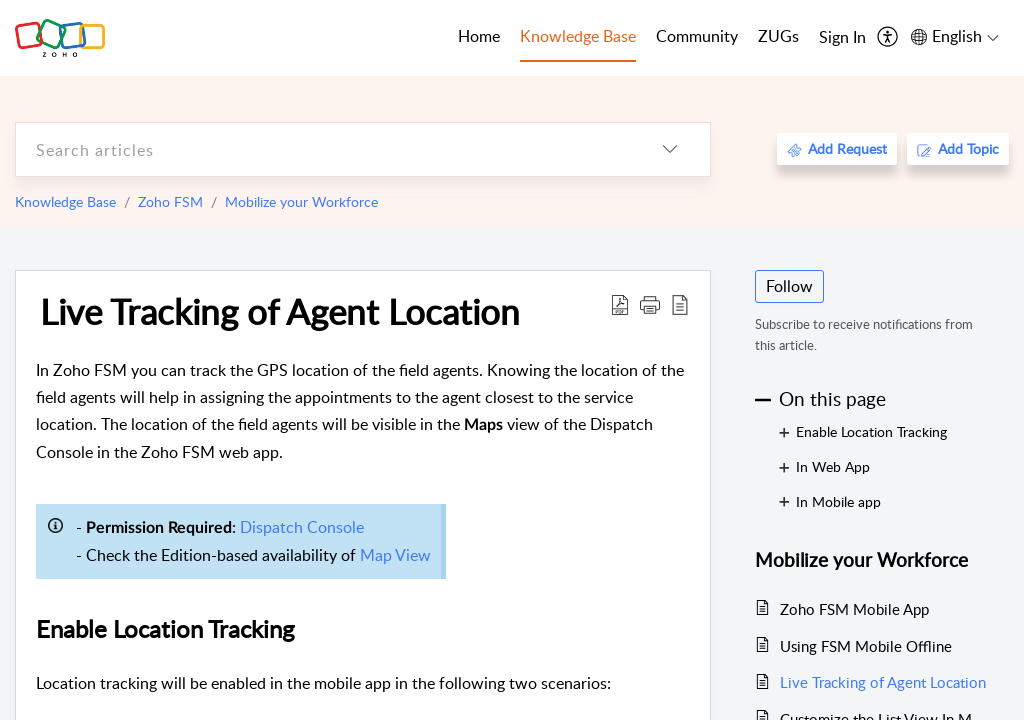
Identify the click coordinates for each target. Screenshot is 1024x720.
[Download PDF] (620, 304)
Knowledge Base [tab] (578, 36)
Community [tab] (697, 36)
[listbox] (670, 149)
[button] (650, 304)
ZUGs (778, 36)
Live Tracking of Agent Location (280, 311)
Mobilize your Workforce (301, 201)
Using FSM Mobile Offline (866, 646)
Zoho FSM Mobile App (854, 609)
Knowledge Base (65, 201)
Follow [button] (789, 286)
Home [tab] (479, 36)
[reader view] (680, 304)
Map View (395, 555)
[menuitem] (842, 38)
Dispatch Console (302, 527)
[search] (323, 149)
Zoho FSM (170, 201)
